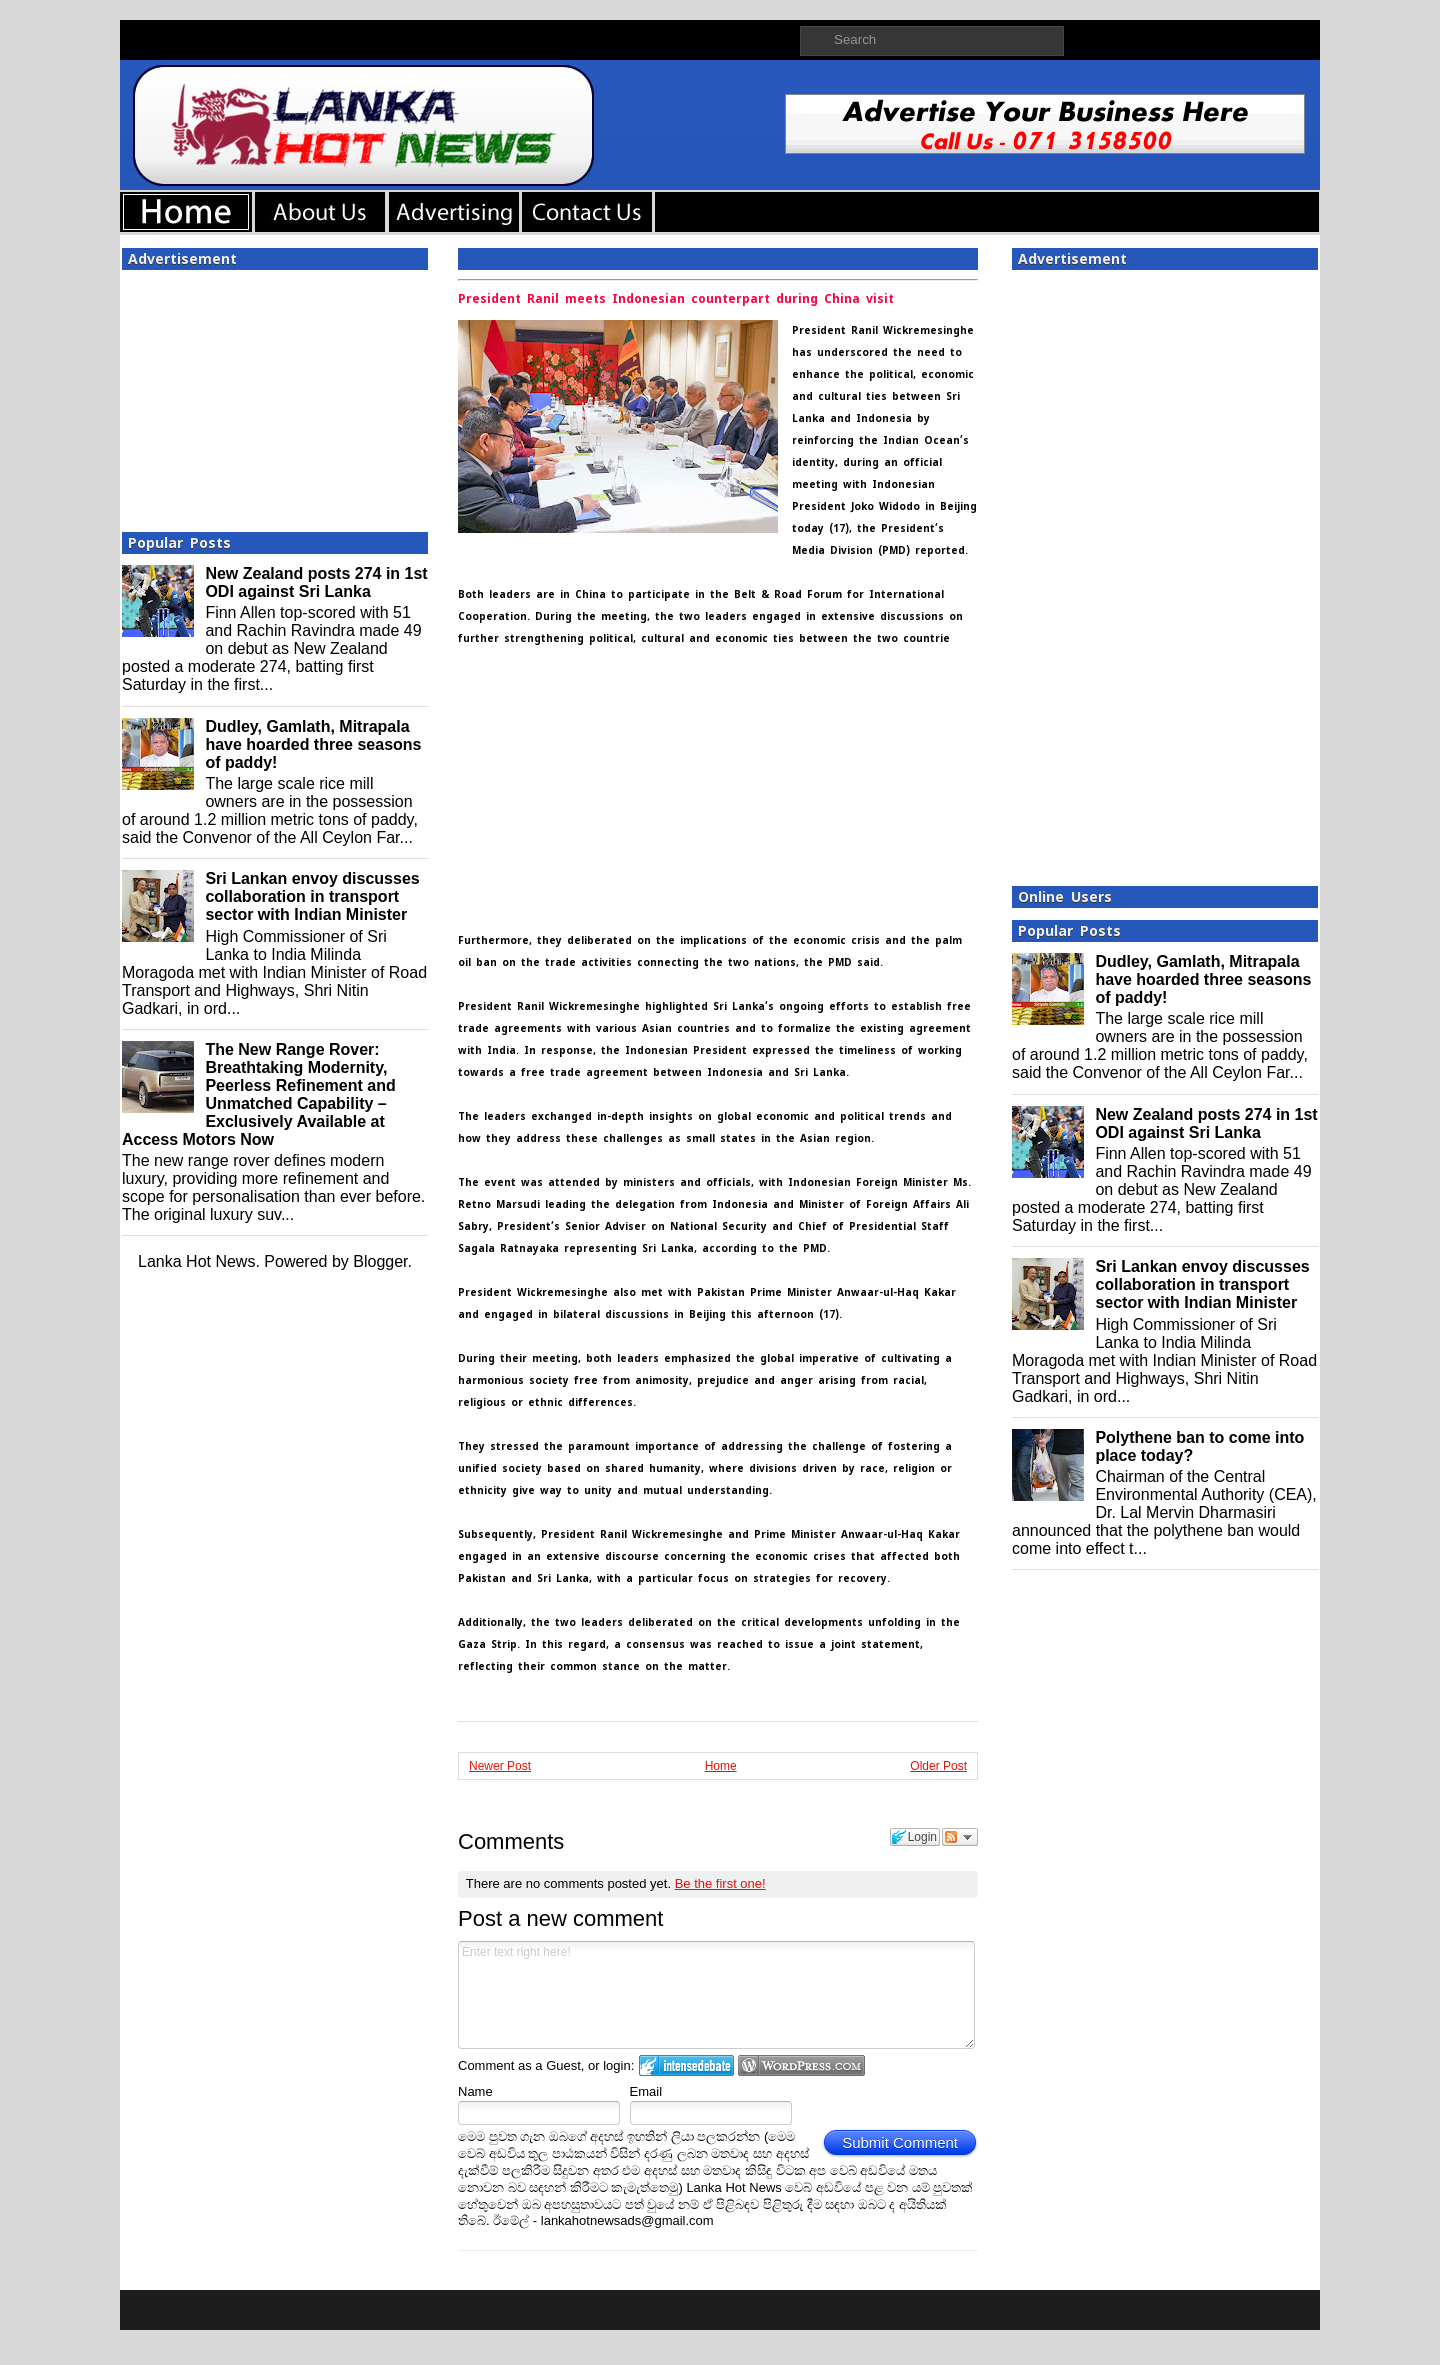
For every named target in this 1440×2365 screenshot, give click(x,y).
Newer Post (500, 1766)
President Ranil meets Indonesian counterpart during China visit (676, 299)
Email (646, 2091)
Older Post (938, 1766)
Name (475, 2091)
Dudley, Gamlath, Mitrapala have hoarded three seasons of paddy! (313, 744)
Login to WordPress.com (801, 2065)
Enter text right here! (716, 1995)
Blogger (380, 1261)
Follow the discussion (960, 1837)
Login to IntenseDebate (686, 2065)
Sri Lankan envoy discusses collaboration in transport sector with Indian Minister (312, 896)
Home (721, 1766)
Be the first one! (720, 1883)
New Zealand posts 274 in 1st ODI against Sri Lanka (316, 582)
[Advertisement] (275, 395)
